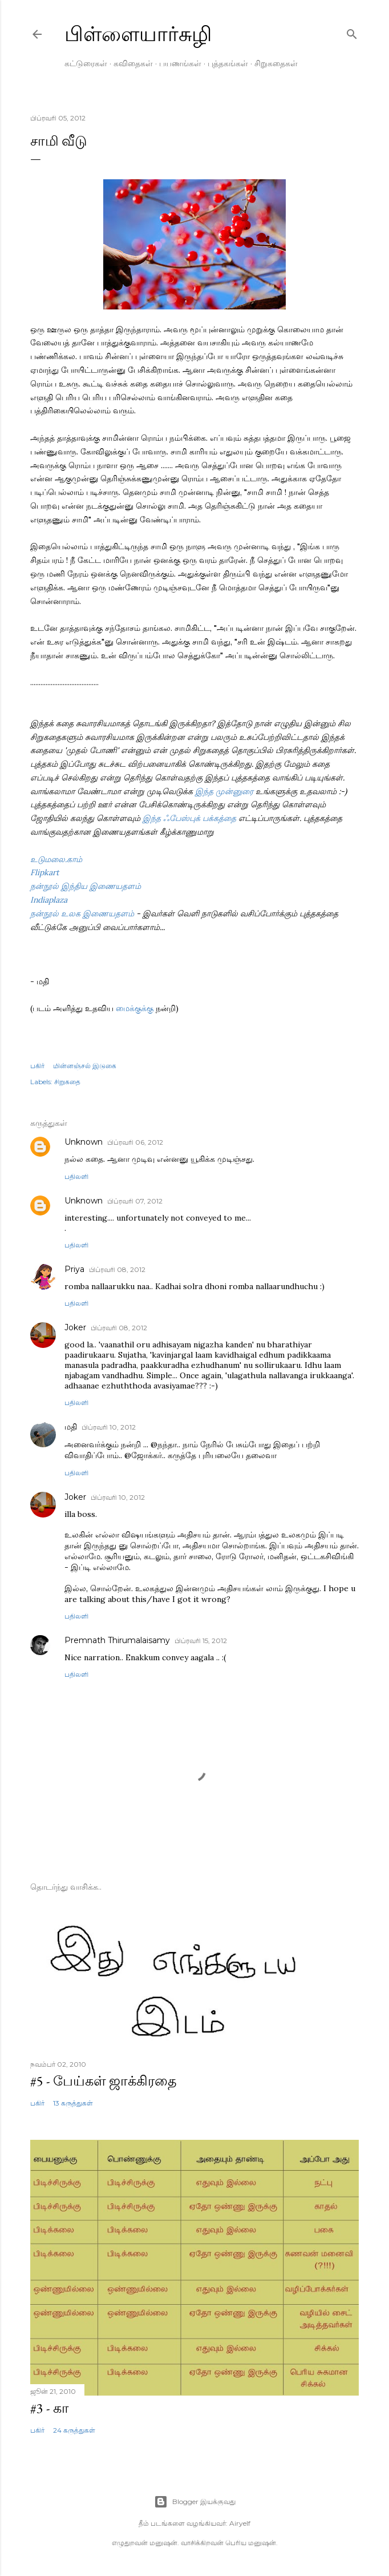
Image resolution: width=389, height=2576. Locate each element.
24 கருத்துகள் (74, 2430)
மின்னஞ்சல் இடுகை (84, 1065)
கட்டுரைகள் (85, 63)
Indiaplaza (48, 900)
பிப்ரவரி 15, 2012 (201, 1640)
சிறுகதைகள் (276, 63)
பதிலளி (76, 1176)
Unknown (83, 1142)
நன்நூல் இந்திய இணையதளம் (85, 886)
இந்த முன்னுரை (225, 791)
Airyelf (239, 2523)
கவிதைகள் (133, 63)
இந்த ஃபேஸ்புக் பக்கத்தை (190, 818)
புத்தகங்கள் (228, 63)
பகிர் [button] (37, 1065)
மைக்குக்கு (134, 1008)
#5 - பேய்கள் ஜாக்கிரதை (103, 2081)
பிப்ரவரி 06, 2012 (135, 1142)
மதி (70, 1427)
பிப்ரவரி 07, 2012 (135, 1201)
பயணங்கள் (180, 63)
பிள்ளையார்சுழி (138, 34)
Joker (75, 1327)
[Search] (352, 32)
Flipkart (44, 872)
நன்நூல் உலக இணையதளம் (82, 913)
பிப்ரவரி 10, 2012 (109, 1427)
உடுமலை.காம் (56, 859)
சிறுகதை (67, 1081)
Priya (74, 1269)
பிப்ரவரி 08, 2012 (117, 1269)
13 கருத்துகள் (73, 2103)
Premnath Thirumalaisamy (117, 1640)
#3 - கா (49, 2408)
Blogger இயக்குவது (195, 2502)
